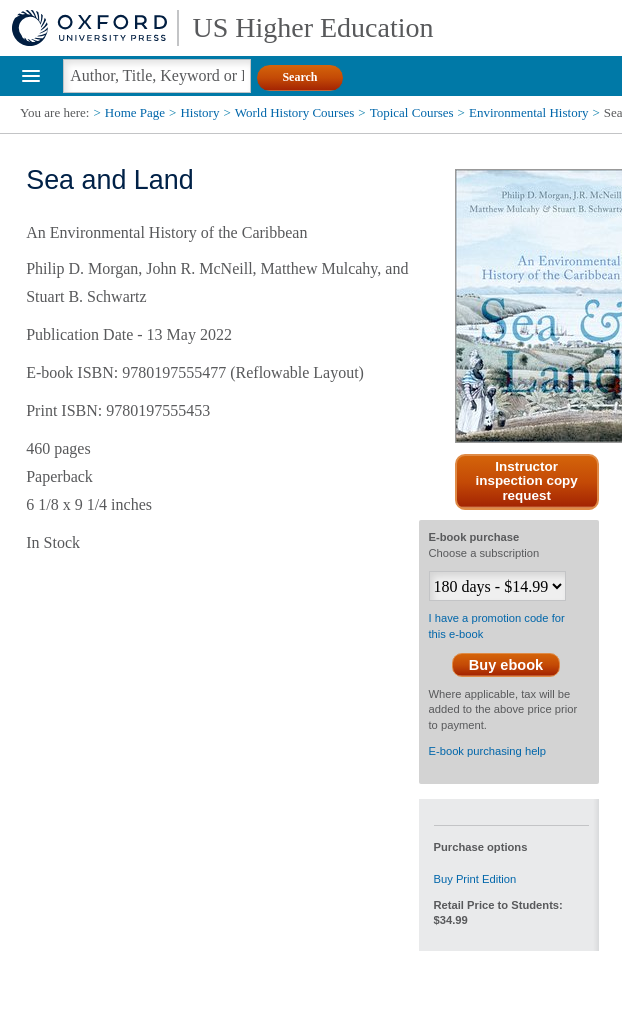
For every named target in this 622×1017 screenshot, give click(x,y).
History (199, 112)
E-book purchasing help (488, 751)
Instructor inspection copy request (527, 481)
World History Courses (295, 112)
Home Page (135, 112)
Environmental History (529, 112)
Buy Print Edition (475, 879)
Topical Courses (412, 112)
